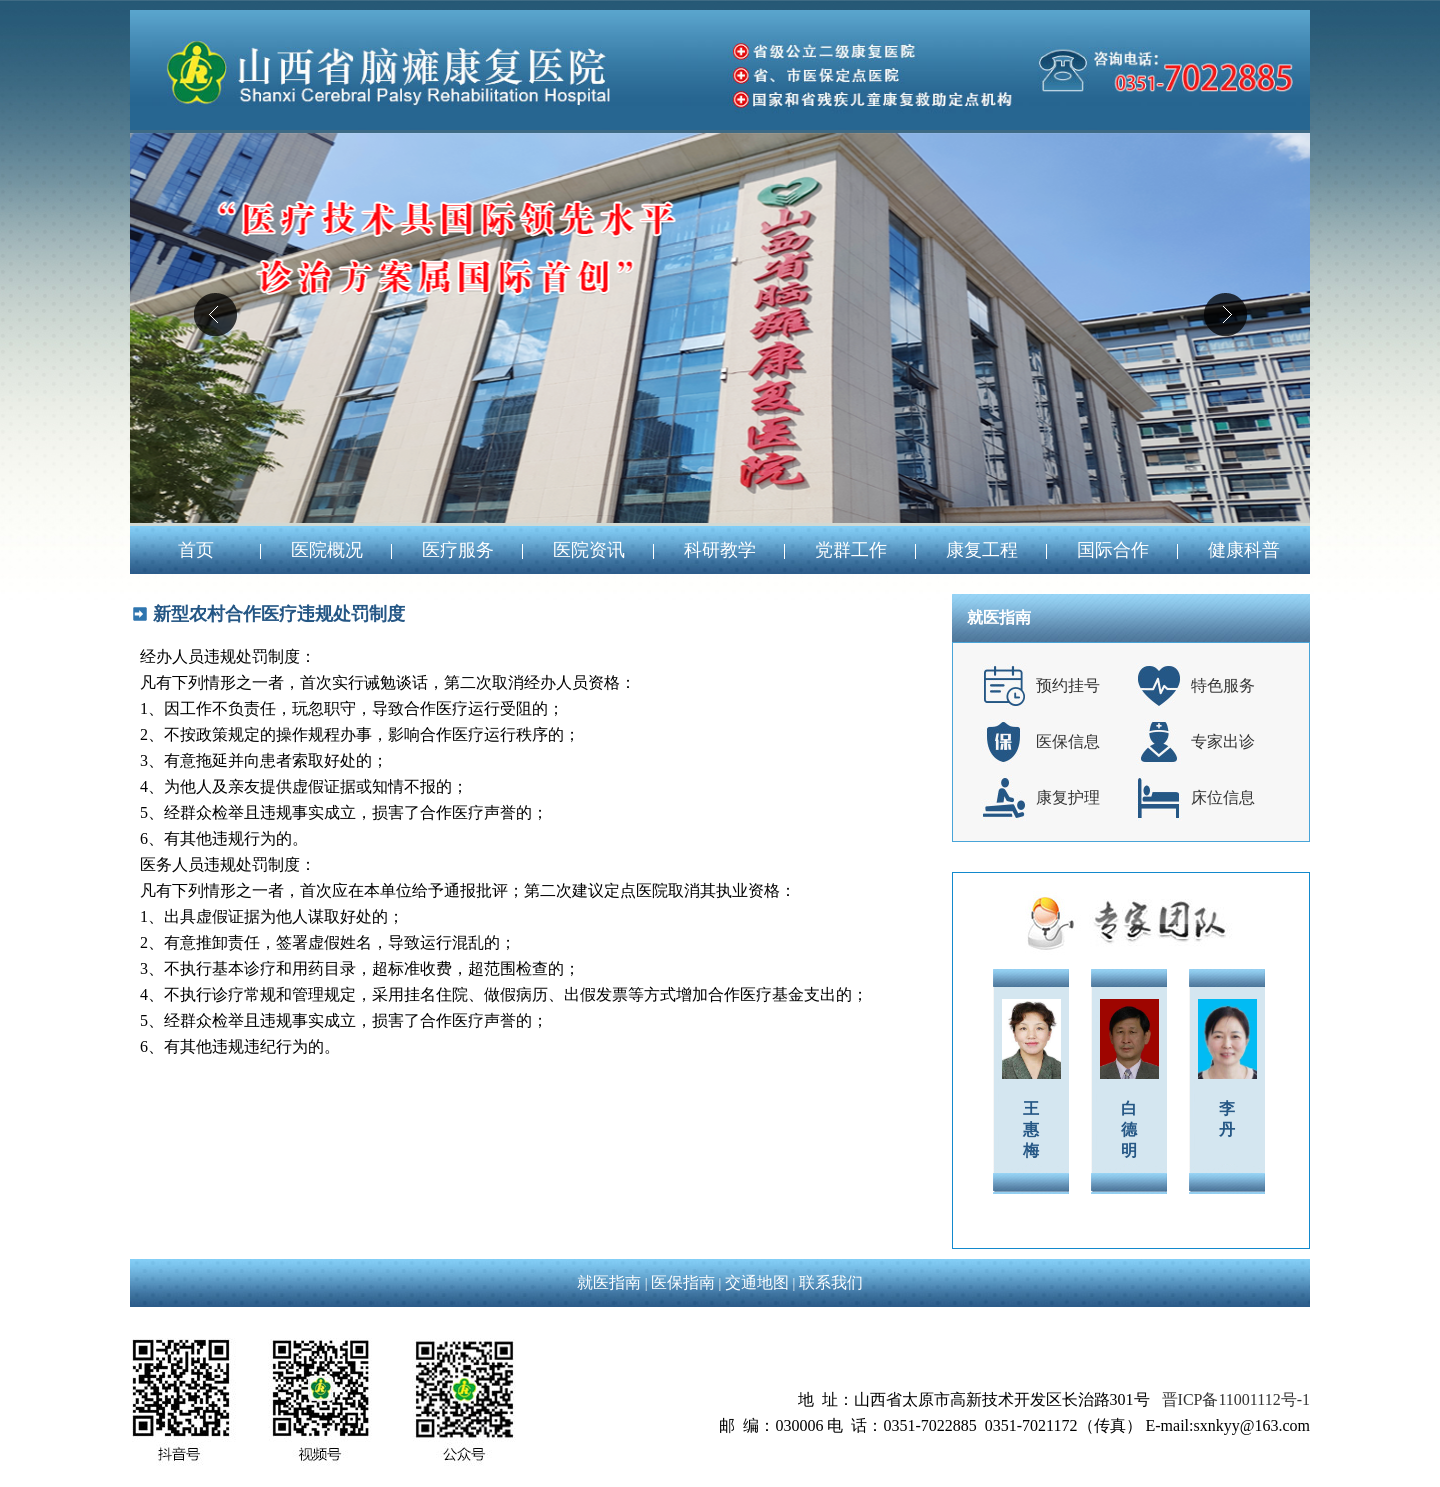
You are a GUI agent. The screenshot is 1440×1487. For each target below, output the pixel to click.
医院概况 (327, 550)
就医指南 (609, 1282)
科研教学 (720, 550)
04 (720, 328)
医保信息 (1068, 741)
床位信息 (1223, 797)
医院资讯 (589, 550)
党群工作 (851, 550)
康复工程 (982, 550)
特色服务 (1223, 685)
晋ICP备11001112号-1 (1236, 1399)
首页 (196, 550)
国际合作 (1113, 550)
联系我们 (831, 1282)
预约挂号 (1068, 685)
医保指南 (683, 1282)
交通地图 (757, 1282)
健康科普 (1244, 550)
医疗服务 (458, 550)
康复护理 (1068, 797)
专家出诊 (1223, 741)
